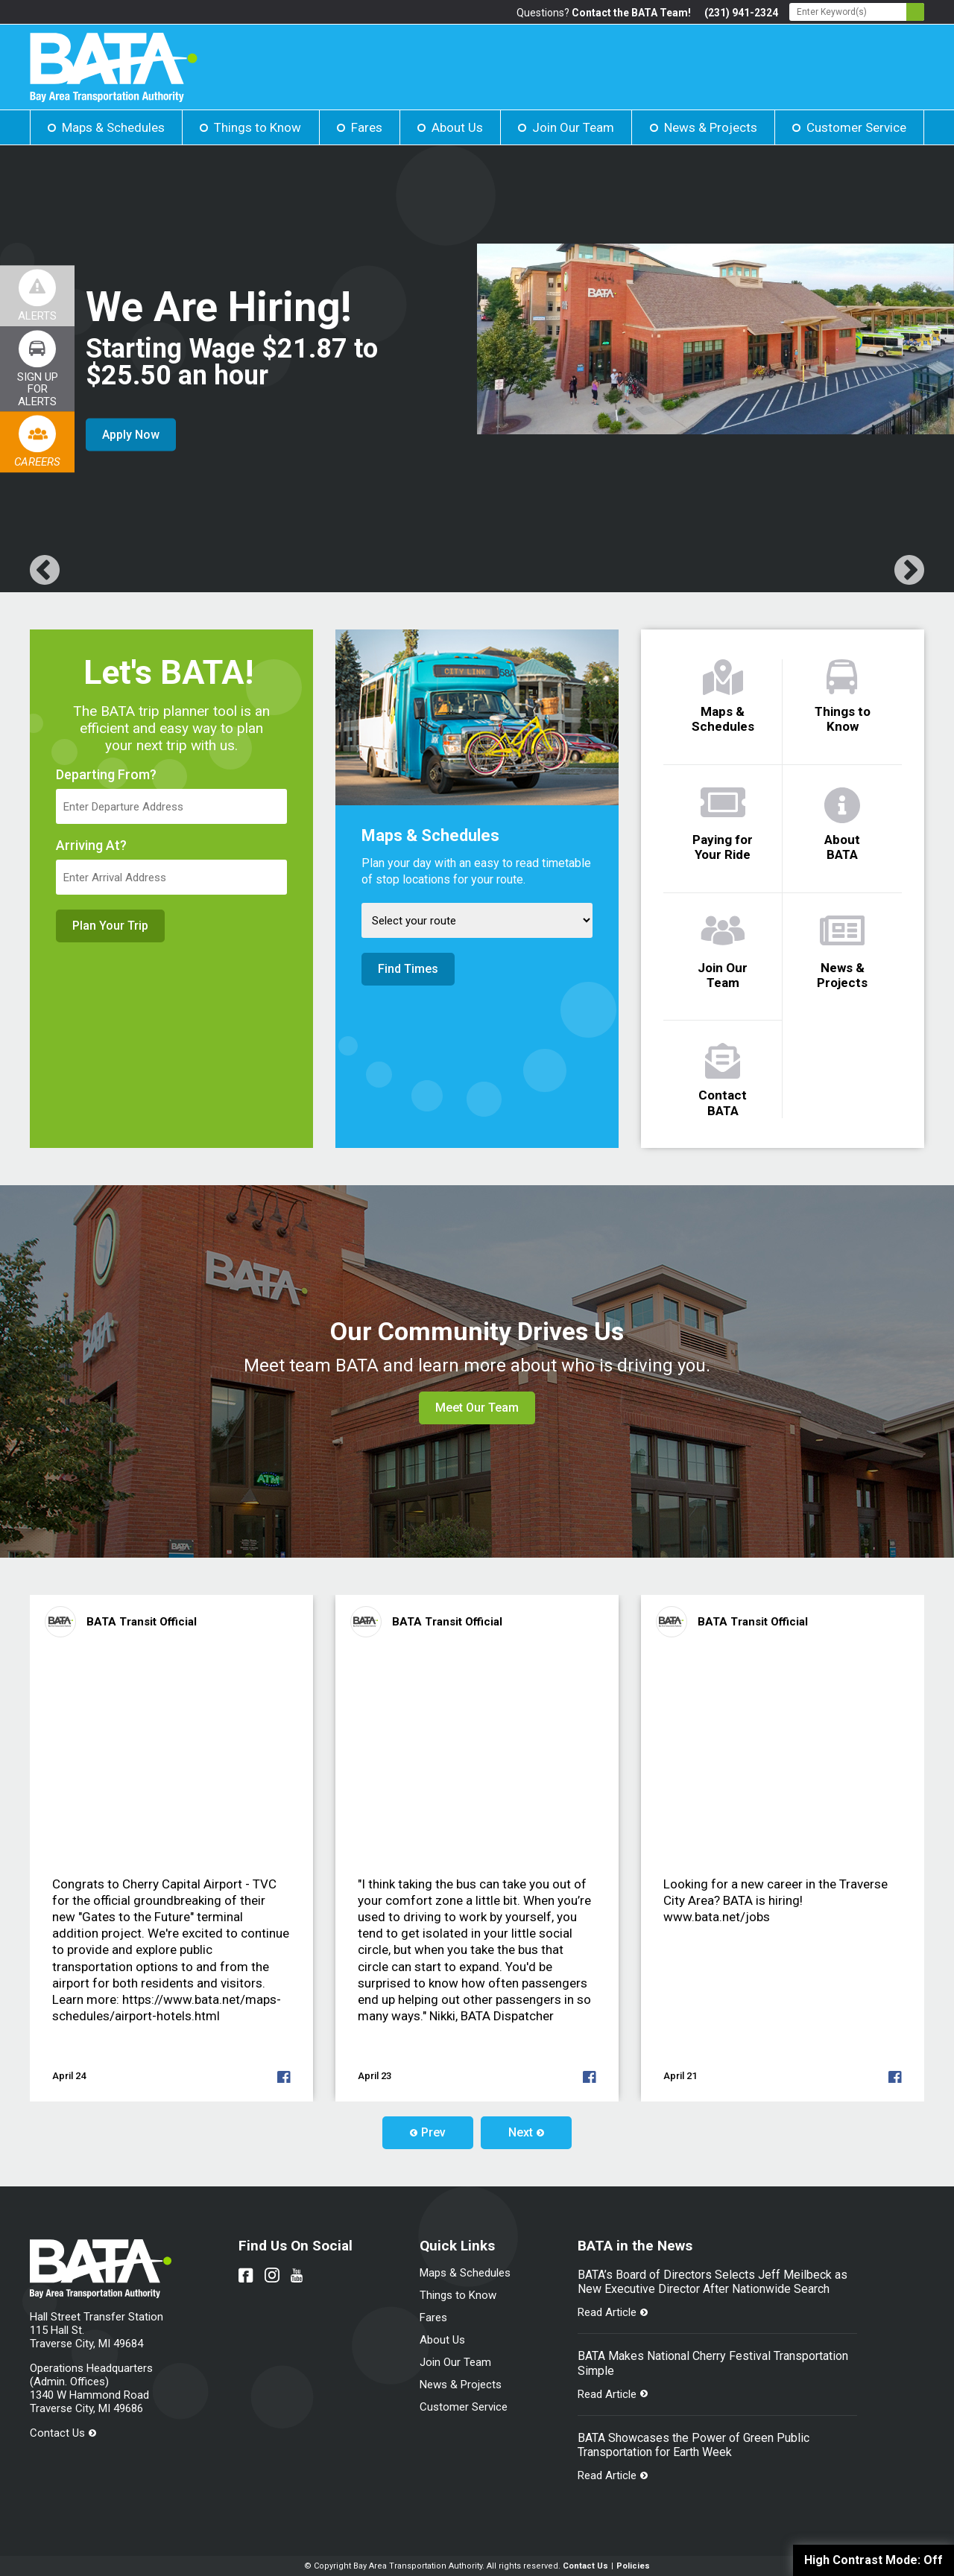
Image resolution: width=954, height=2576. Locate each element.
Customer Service (856, 127)
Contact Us (57, 2433)
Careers (37, 462)
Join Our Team (573, 127)
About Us (457, 127)
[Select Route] (477, 920)
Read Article (607, 2312)
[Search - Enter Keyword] (856, 12)
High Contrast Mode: (873, 2560)
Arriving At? (91, 845)
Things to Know (257, 127)
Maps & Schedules (113, 127)
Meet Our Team (477, 1407)
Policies (633, 2566)
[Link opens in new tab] (37, 369)
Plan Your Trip (110, 926)
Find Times (408, 969)
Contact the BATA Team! (631, 13)
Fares (366, 127)
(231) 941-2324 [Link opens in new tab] (741, 13)
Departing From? (106, 774)
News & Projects (710, 127)
